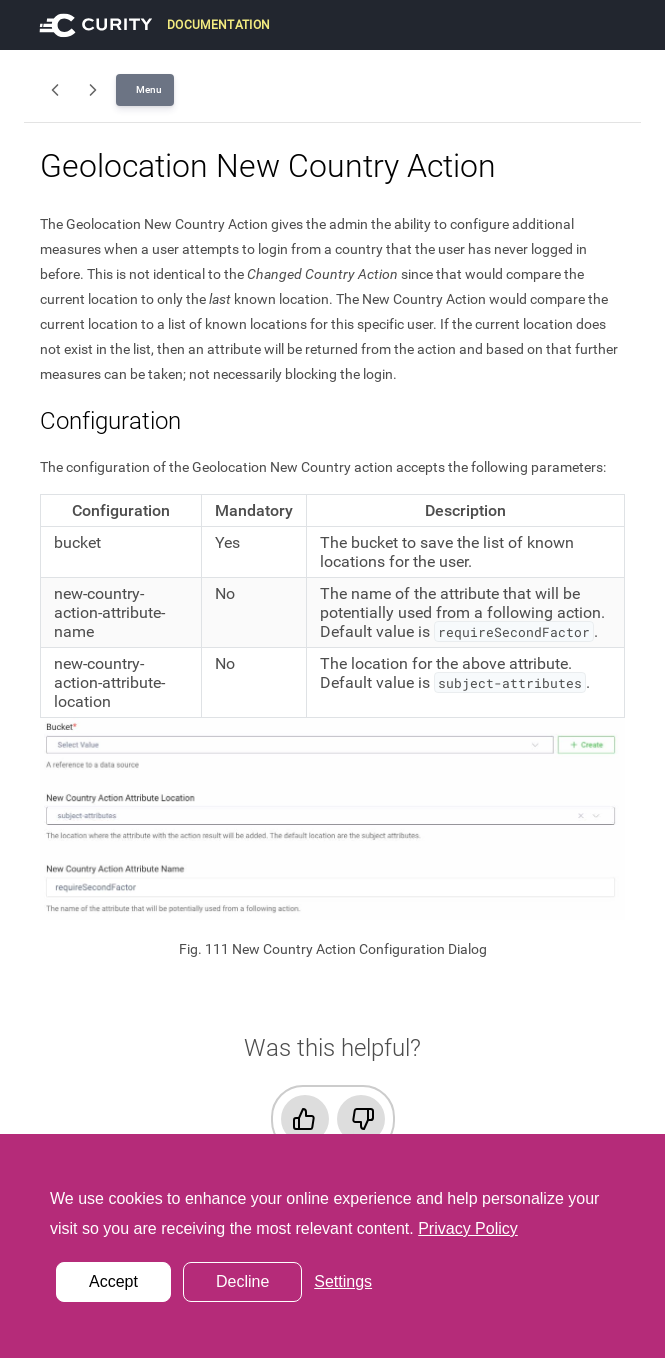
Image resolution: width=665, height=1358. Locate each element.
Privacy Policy (468, 1228)
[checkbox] (333, 1119)
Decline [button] (242, 1281)
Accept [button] (113, 1281)
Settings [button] (343, 1281)
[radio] (305, 1119)
